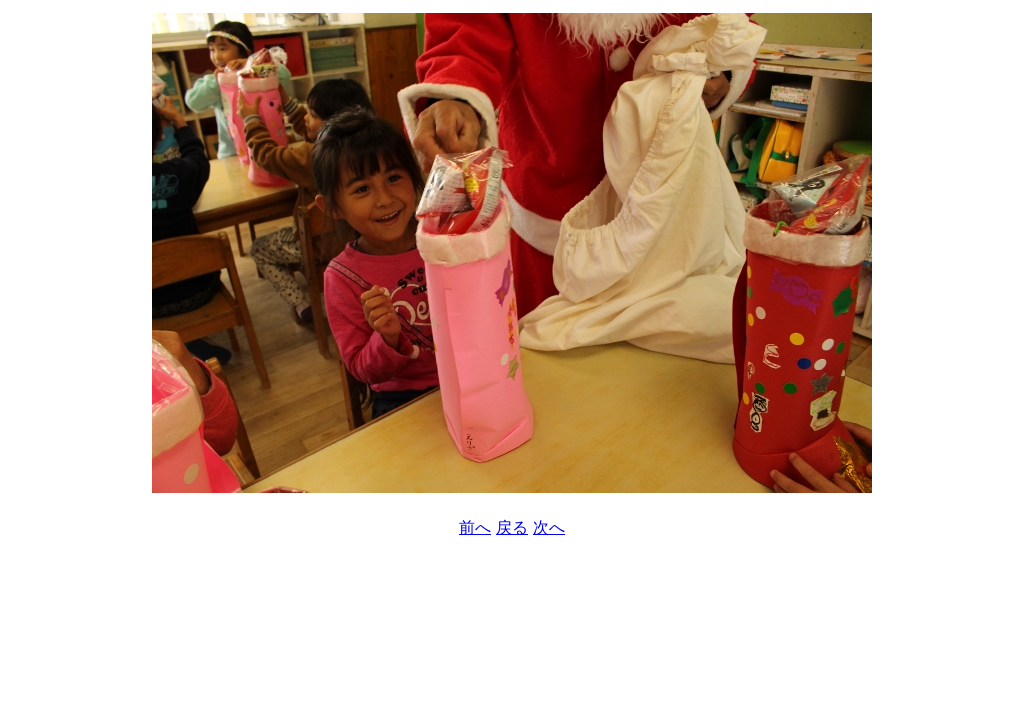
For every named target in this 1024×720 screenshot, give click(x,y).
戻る (512, 527)
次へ (549, 527)
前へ (475, 527)
